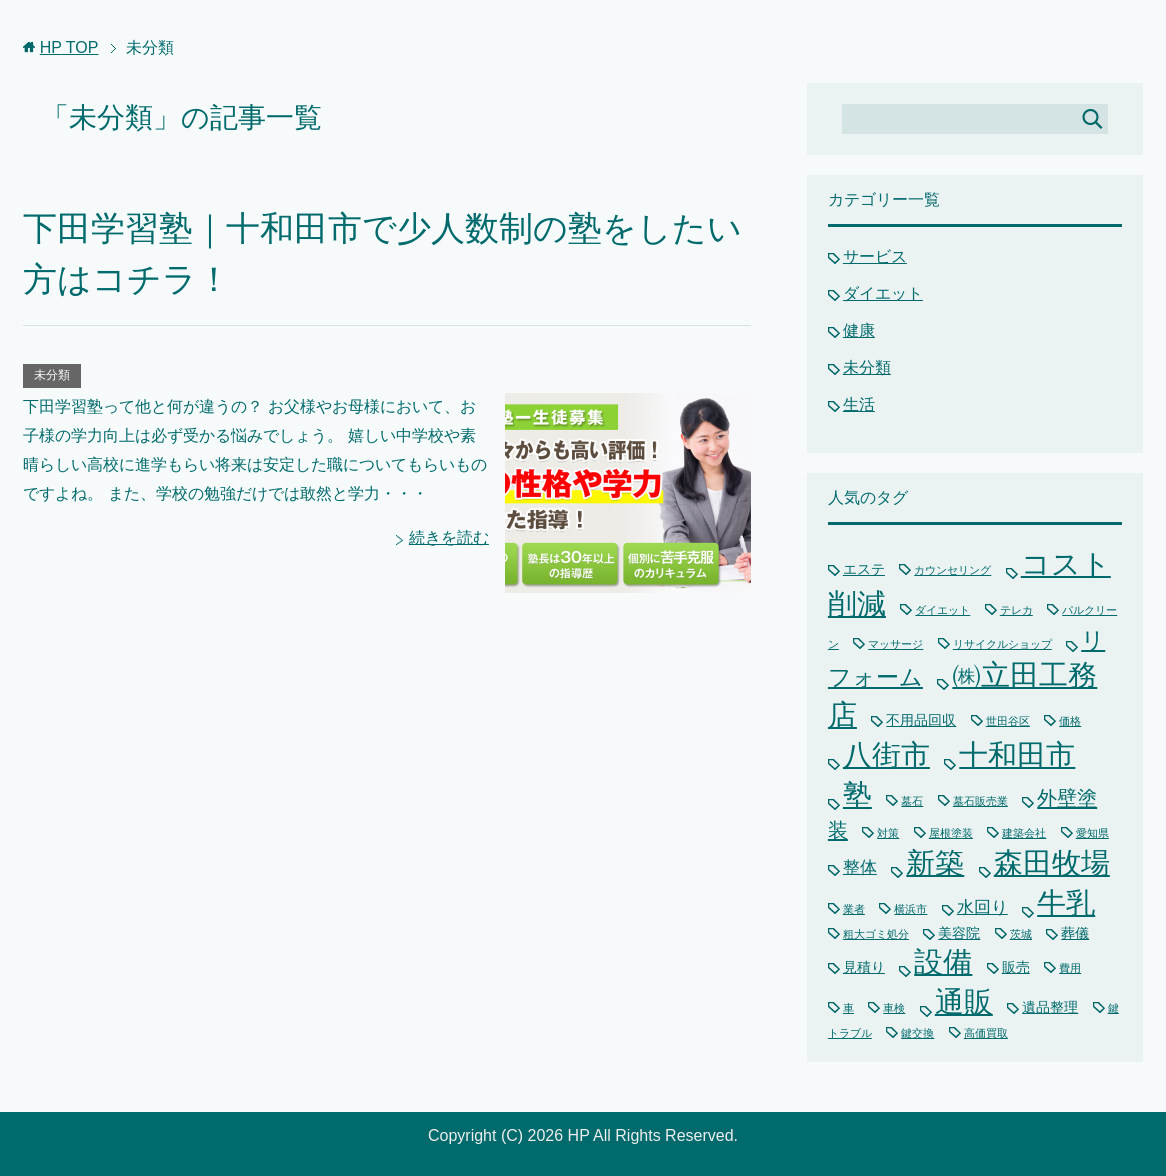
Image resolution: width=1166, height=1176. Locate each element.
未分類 (52, 375)
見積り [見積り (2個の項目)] (864, 967)
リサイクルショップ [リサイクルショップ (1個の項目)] (1002, 644)
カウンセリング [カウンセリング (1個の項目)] (952, 570)
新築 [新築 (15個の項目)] (935, 863)
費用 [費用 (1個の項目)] (1070, 968)
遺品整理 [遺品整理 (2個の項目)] (1050, 1007)
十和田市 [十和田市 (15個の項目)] (1017, 755)
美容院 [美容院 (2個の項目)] (959, 933)
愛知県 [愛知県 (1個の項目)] (1092, 833)
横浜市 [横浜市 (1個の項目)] (910, 909)
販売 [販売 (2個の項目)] (1016, 967)
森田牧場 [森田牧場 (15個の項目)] (1052, 863)
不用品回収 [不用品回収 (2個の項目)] (921, 720)
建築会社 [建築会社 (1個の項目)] (1024, 833)
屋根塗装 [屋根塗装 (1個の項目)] (951, 833)
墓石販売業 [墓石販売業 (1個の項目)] (980, 801)
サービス (875, 256)
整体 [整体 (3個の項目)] (860, 867)
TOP (69, 47)
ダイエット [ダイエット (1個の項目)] (942, 610)
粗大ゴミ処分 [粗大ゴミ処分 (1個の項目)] (876, 934)
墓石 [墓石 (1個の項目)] (912, 801)
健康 (859, 330)
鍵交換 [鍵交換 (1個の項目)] (917, 1033)
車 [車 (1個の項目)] (848, 1008)
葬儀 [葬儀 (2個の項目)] (1075, 933)
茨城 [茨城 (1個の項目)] (1021, 934)
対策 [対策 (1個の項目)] (888, 833)
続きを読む (449, 537)
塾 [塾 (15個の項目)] (857, 795)
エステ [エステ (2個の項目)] (864, 569)
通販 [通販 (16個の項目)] (964, 1001)
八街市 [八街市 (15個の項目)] (886, 755)
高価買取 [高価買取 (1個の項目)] (986, 1033)
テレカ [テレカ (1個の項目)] (1016, 610)
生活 (859, 404)
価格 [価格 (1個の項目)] (1070, 721)
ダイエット (883, 293)
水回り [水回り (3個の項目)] (982, 907)
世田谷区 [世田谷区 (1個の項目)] (1008, 721)
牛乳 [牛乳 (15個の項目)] (1066, 903)
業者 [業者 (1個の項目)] (854, 909)
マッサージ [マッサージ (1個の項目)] (895, 644)
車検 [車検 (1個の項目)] (894, 1008)
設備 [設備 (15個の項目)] (943, 962)
